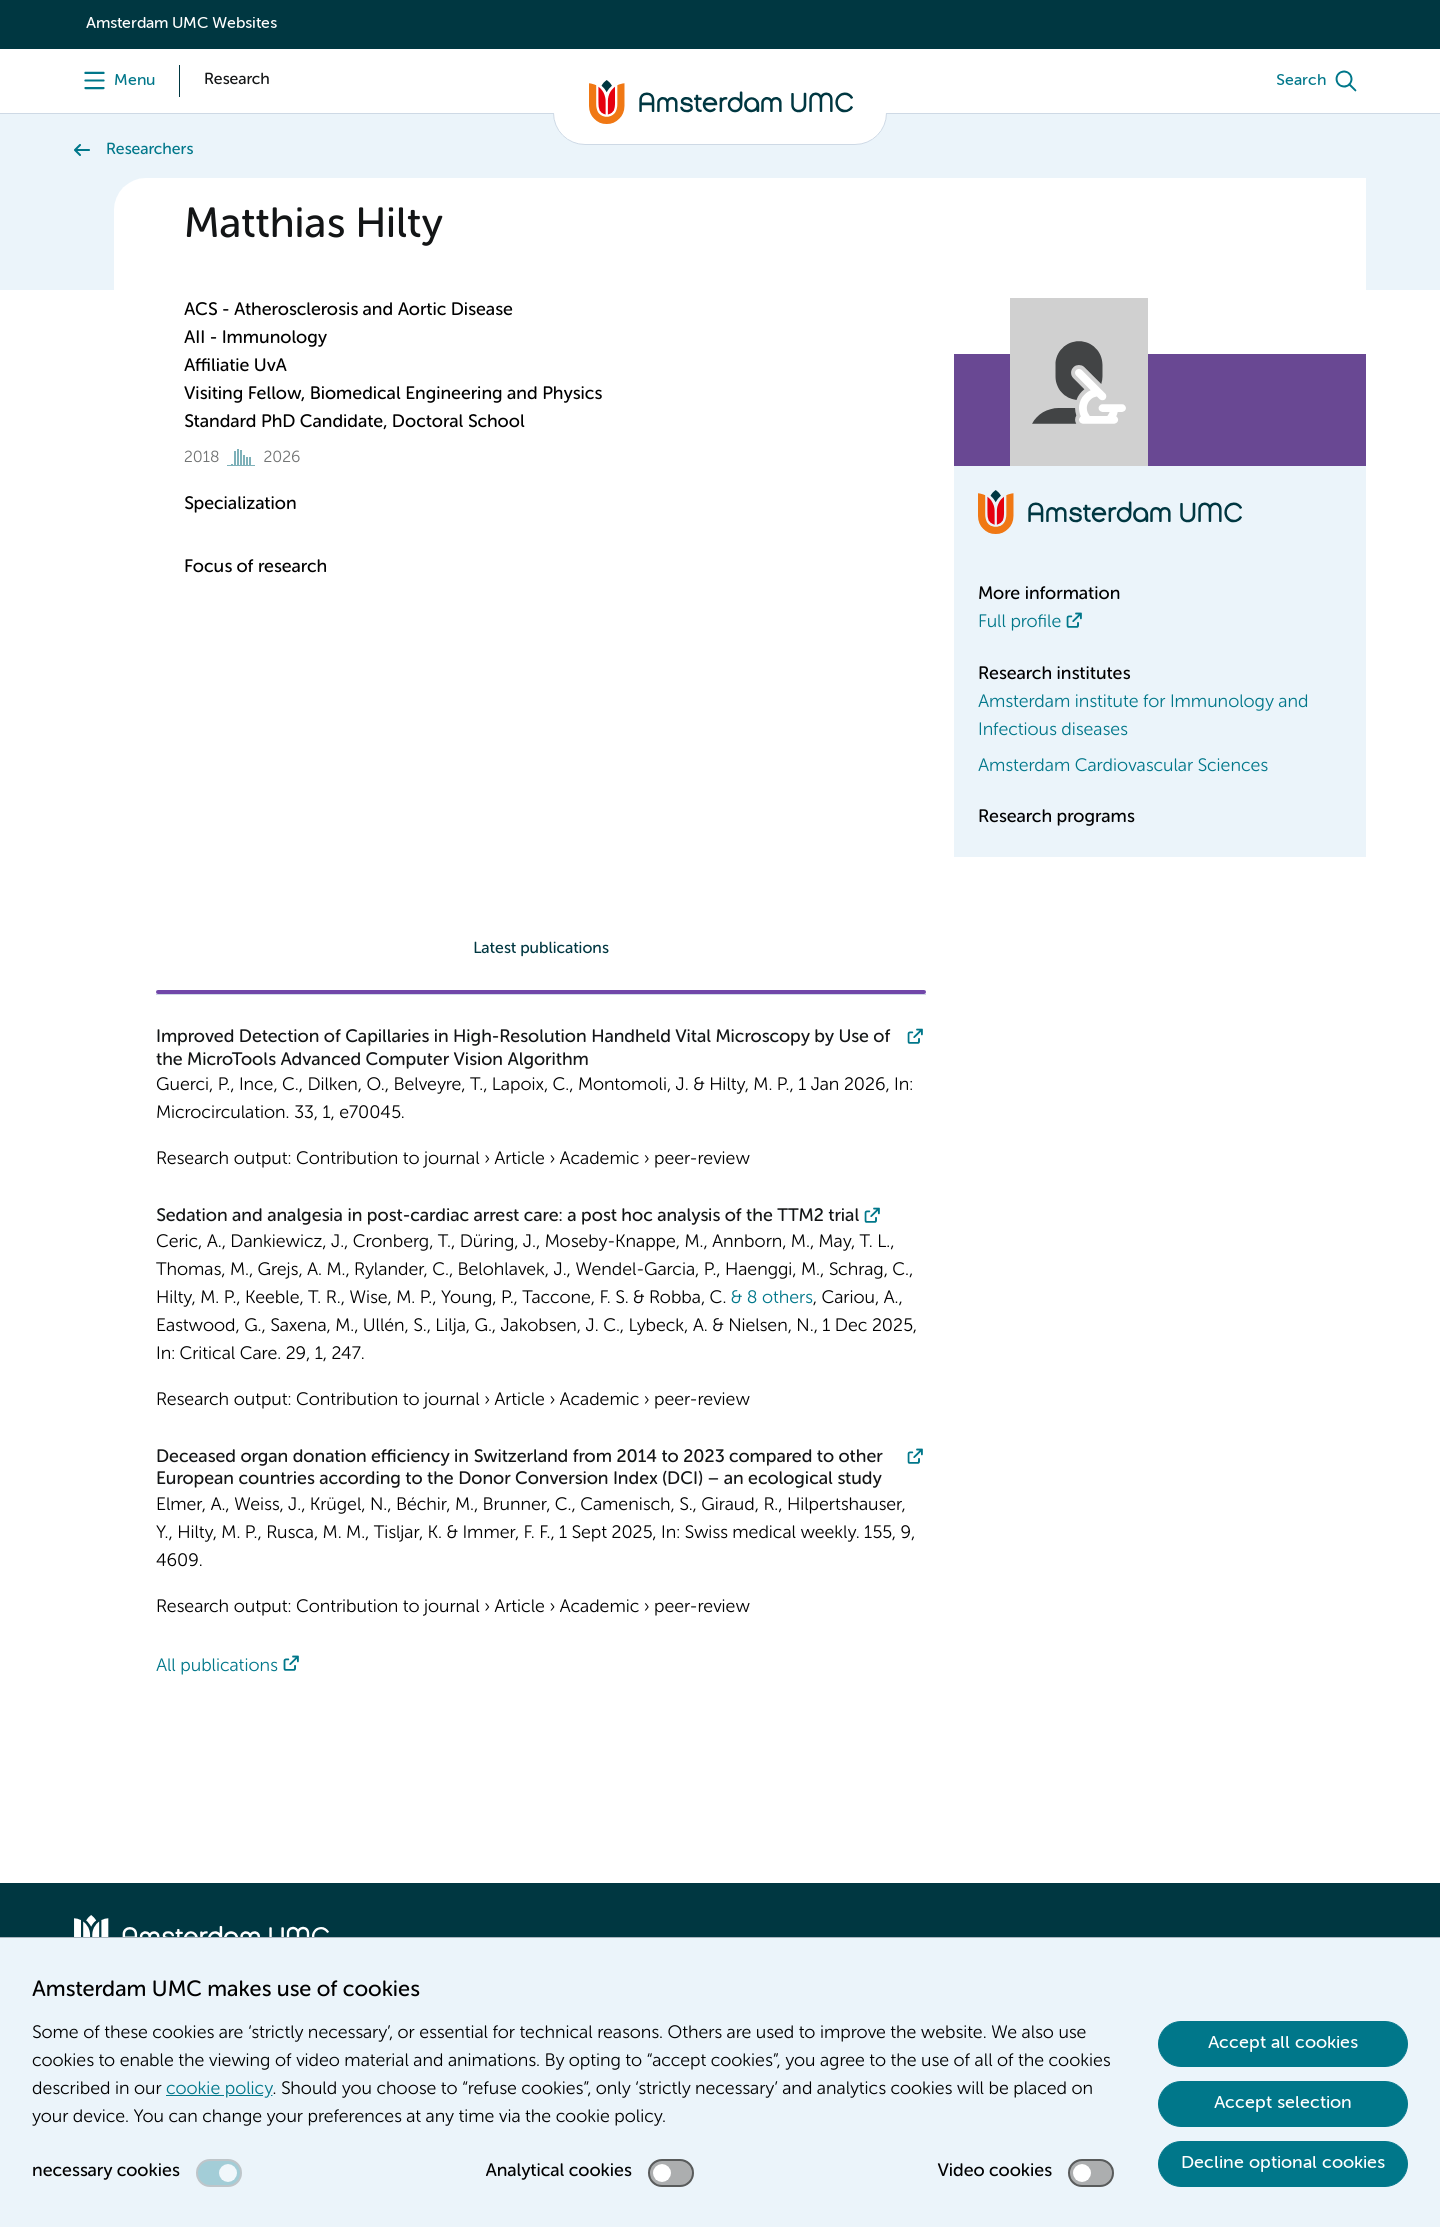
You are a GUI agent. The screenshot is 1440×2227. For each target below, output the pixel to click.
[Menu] (114, 81)
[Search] (1321, 81)
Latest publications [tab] (541, 949)
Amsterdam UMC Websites (181, 24)
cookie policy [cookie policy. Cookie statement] (219, 2090)
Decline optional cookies (1283, 2163)
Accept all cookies (1283, 2043)
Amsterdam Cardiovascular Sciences (1123, 767)
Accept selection (1283, 2103)
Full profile (1019, 623)
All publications (217, 1667)
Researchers (149, 150)
